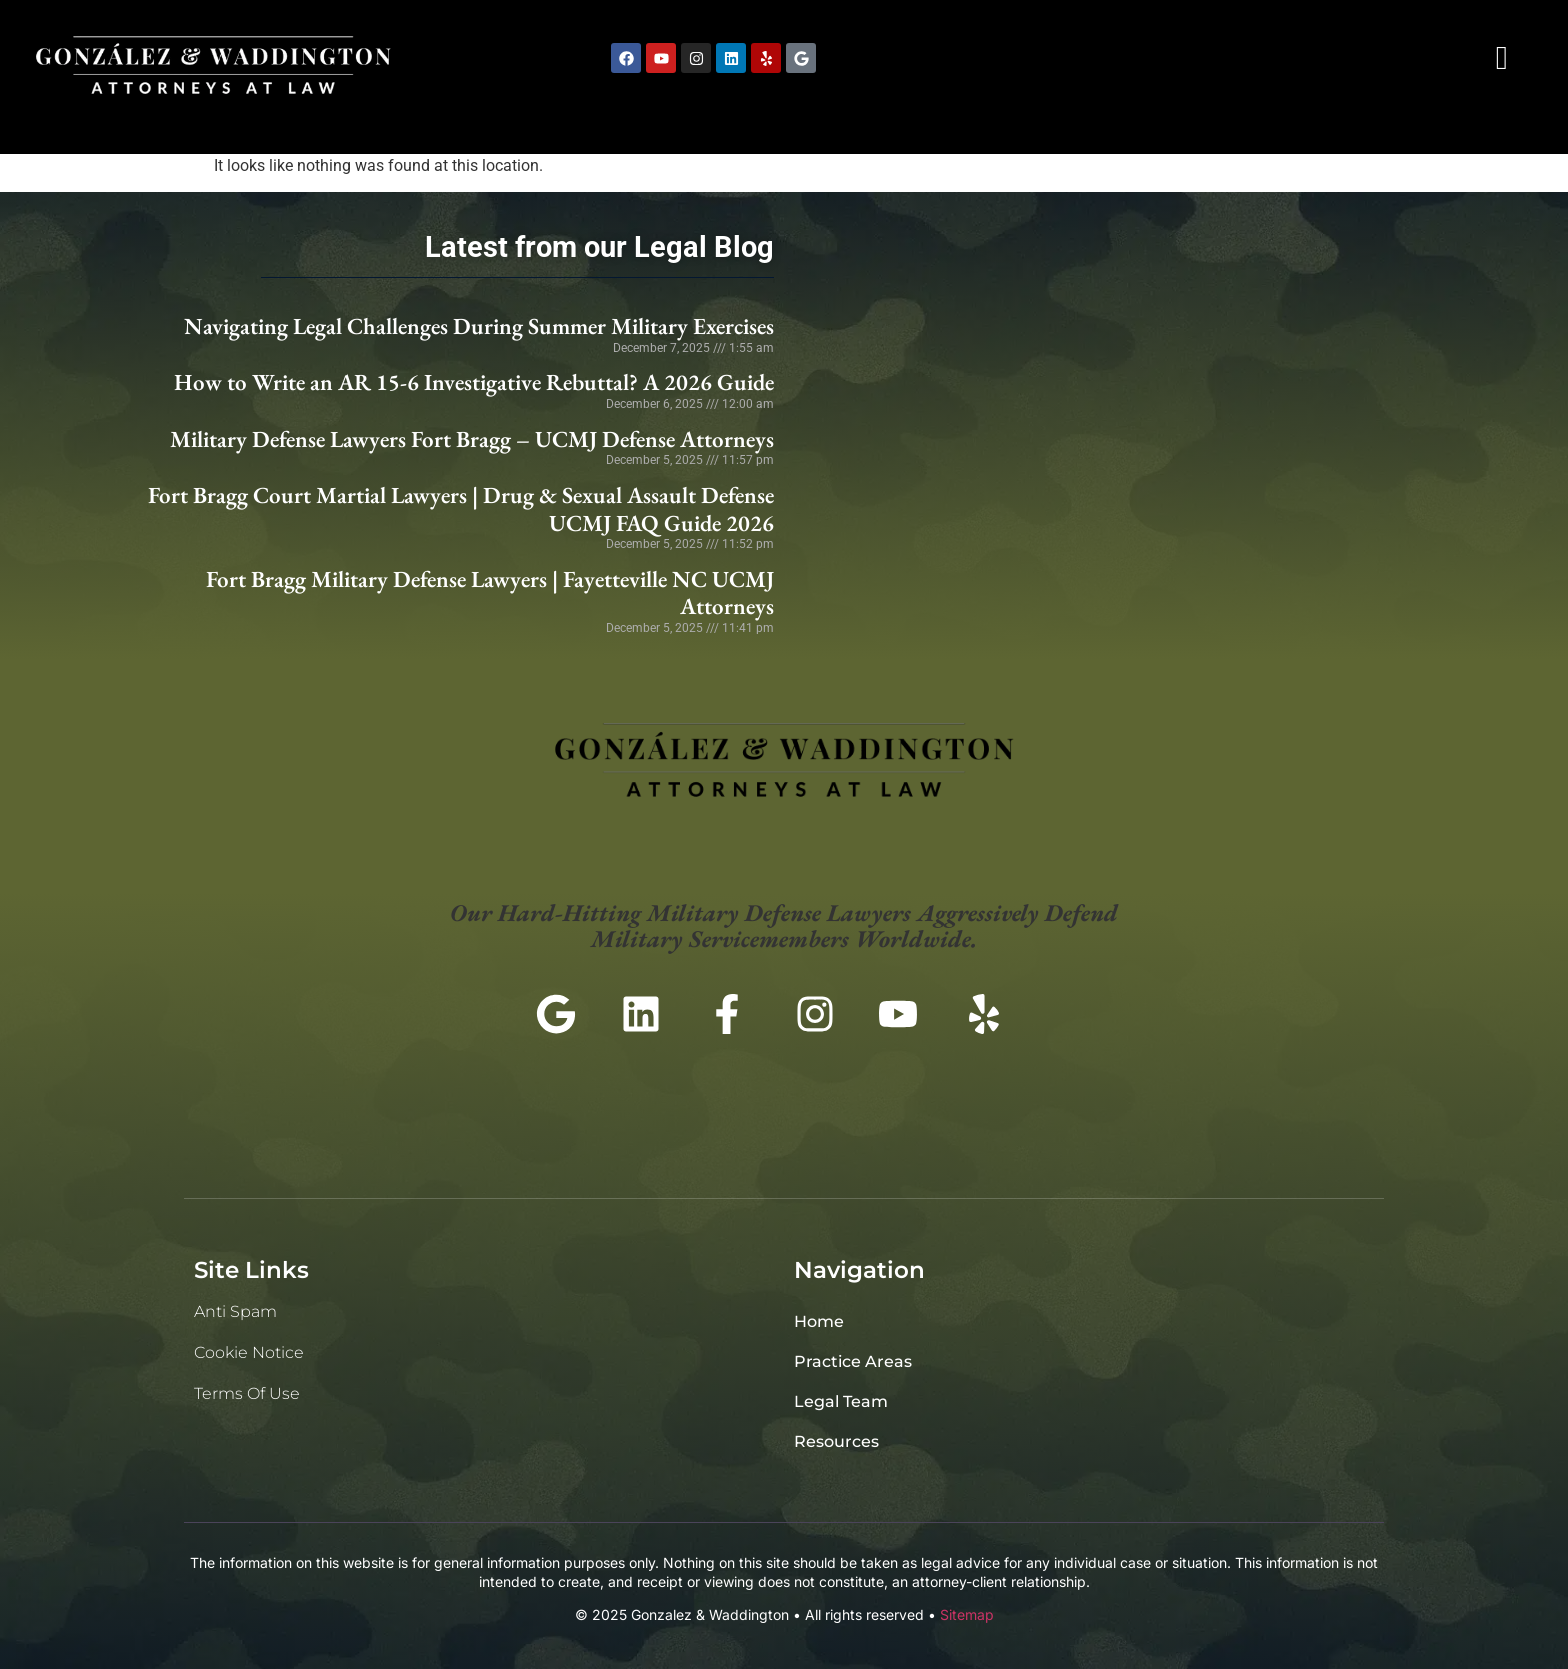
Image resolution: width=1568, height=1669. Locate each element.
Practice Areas (853, 1361)
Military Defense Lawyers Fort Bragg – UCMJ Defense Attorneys (472, 439)
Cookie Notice (249, 1352)
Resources (836, 1441)
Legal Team (841, 1401)
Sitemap (967, 1614)
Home (819, 1321)
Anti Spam (235, 1311)
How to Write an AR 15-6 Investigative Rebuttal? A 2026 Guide (474, 382)
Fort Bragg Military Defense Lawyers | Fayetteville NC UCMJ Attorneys (490, 593)
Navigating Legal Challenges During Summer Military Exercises (479, 326)
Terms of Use (247, 1393)
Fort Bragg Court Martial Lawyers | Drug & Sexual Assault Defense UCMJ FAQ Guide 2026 (461, 509)
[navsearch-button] (1502, 58)
